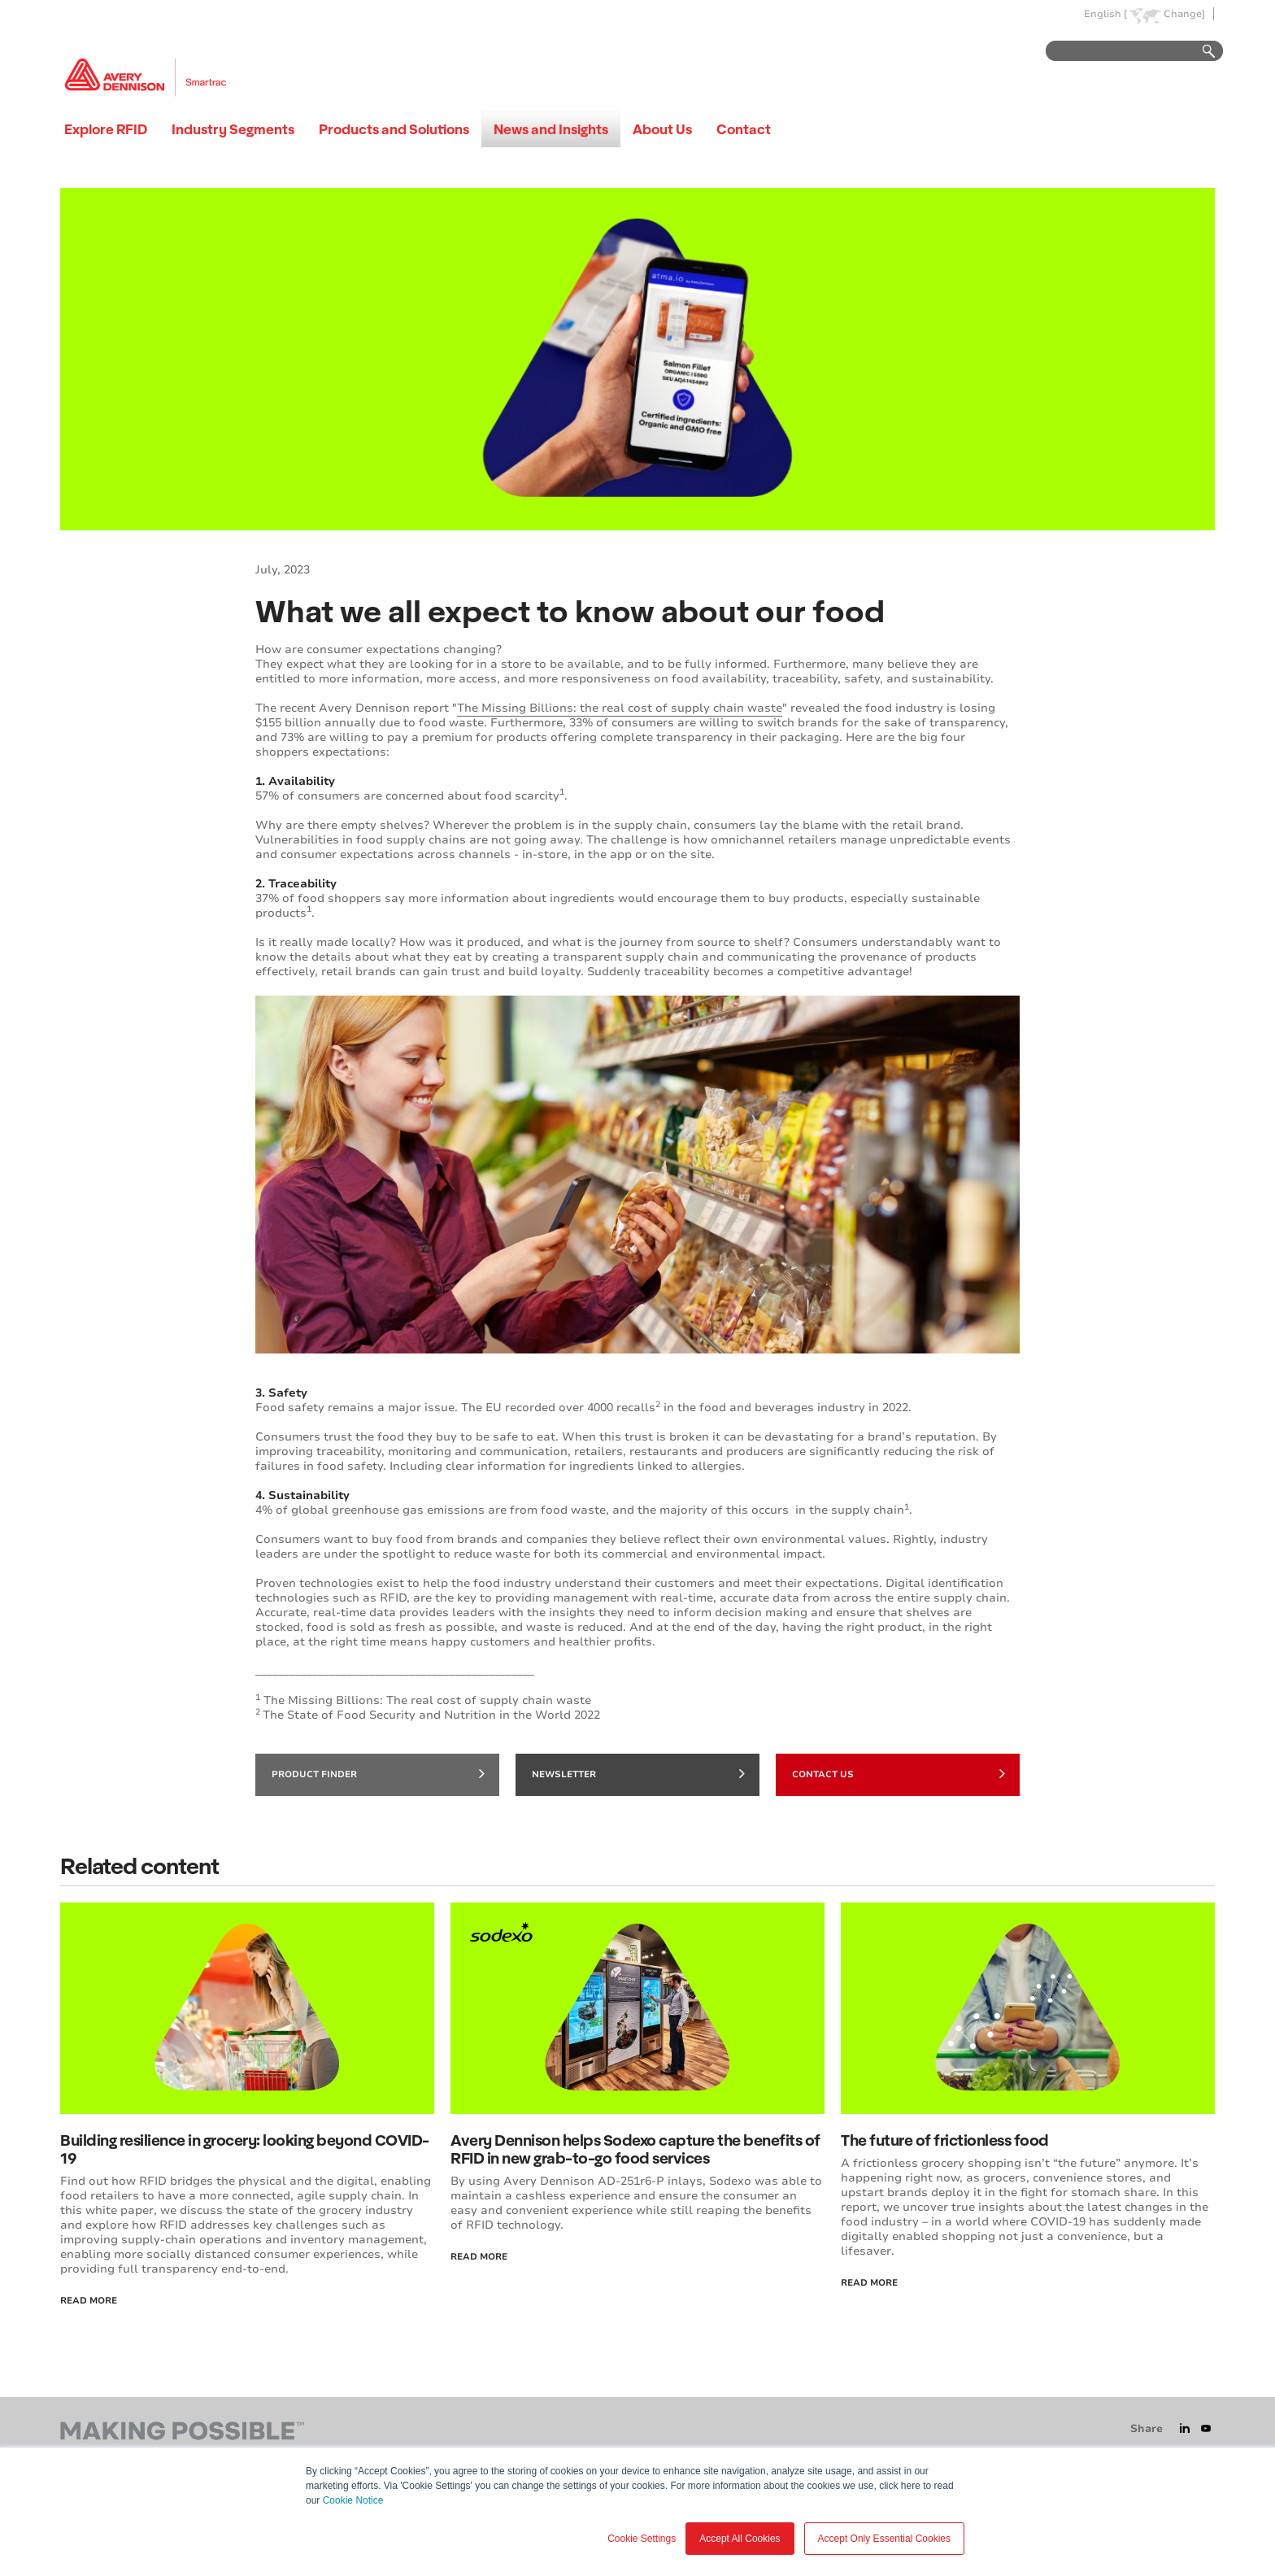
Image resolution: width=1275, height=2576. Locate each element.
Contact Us (898, 1773)
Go (1201, 52)
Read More (88, 2301)
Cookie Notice (353, 2500)
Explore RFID (105, 128)
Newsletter (638, 1773)
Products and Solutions (394, 128)
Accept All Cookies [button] (739, 2538)
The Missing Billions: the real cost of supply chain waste (619, 708)
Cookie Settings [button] (641, 2538)
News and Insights (551, 128)
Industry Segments (233, 128)
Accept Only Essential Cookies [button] (884, 2538)
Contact (743, 128)
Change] (1184, 14)
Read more (869, 2283)
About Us (662, 128)
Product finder (378, 1773)
